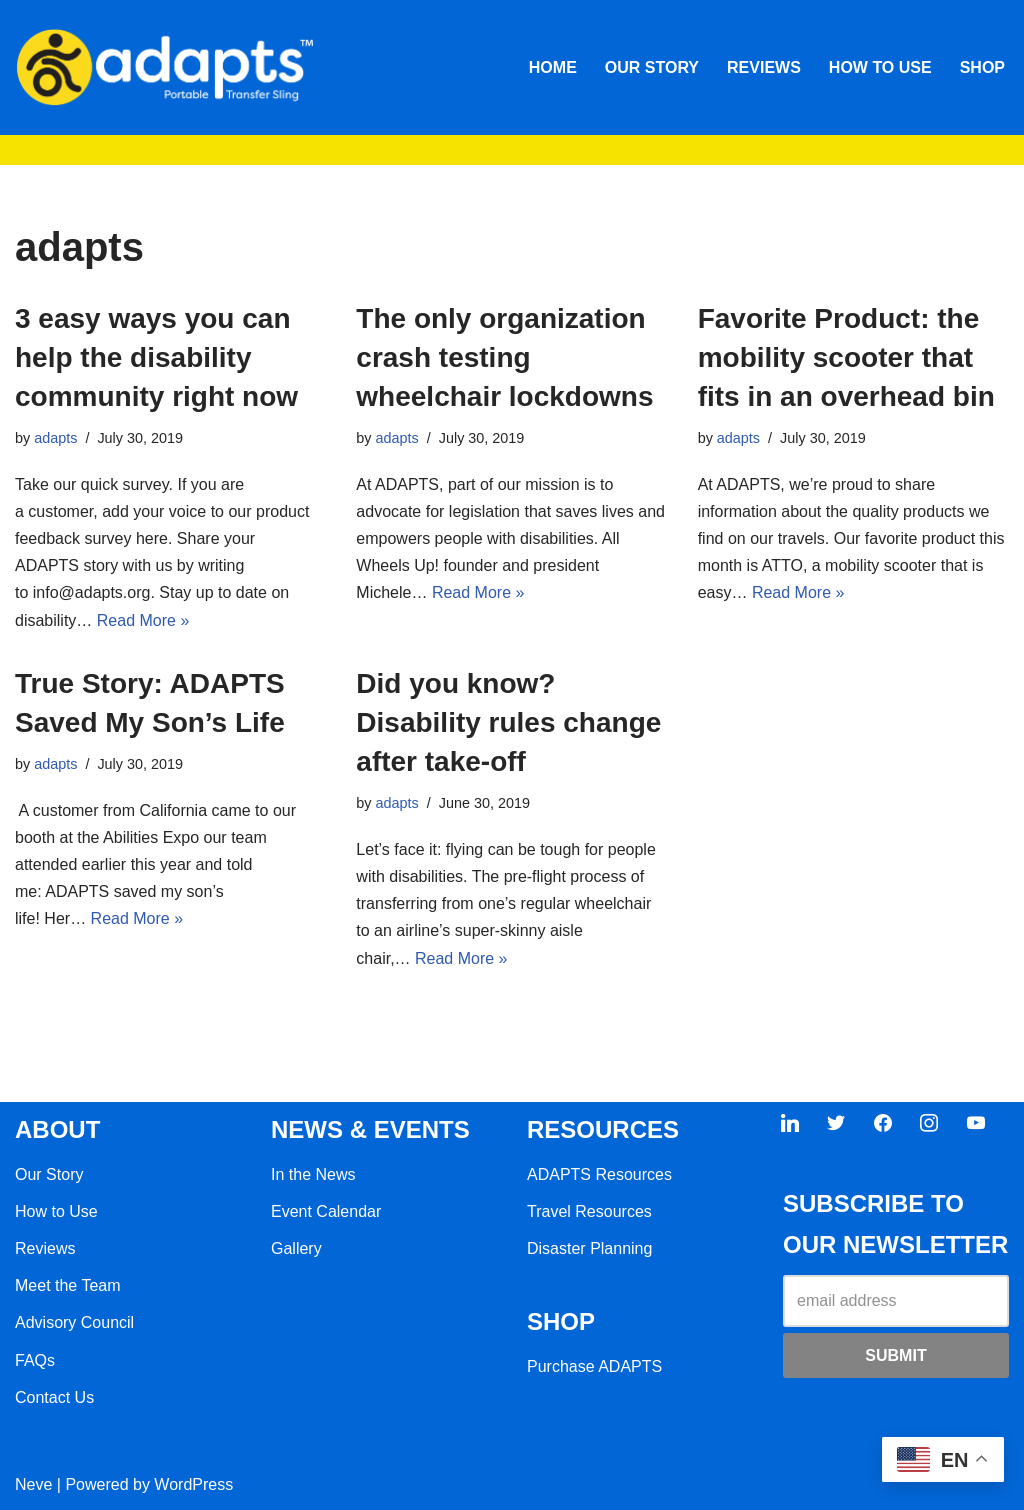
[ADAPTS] (165, 67)
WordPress (193, 1484)
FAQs (35, 1360)
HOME (553, 67)
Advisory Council (74, 1322)
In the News (313, 1174)
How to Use (56, 1211)
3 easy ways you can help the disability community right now (156, 357)
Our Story (49, 1174)
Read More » (143, 620)
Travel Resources (589, 1211)
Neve (33, 1484)
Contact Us (54, 1397)
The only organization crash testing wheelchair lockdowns (504, 357)
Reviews (45, 1248)
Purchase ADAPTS (594, 1366)
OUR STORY (652, 67)
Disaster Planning (589, 1248)
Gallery (296, 1248)
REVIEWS (764, 67)
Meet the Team (68, 1285)
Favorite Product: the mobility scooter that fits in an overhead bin (846, 357)
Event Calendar (326, 1211)
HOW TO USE (880, 67)
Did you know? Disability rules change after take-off (508, 722)
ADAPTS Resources (599, 1174)
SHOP (982, 67)
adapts (55, 438)
